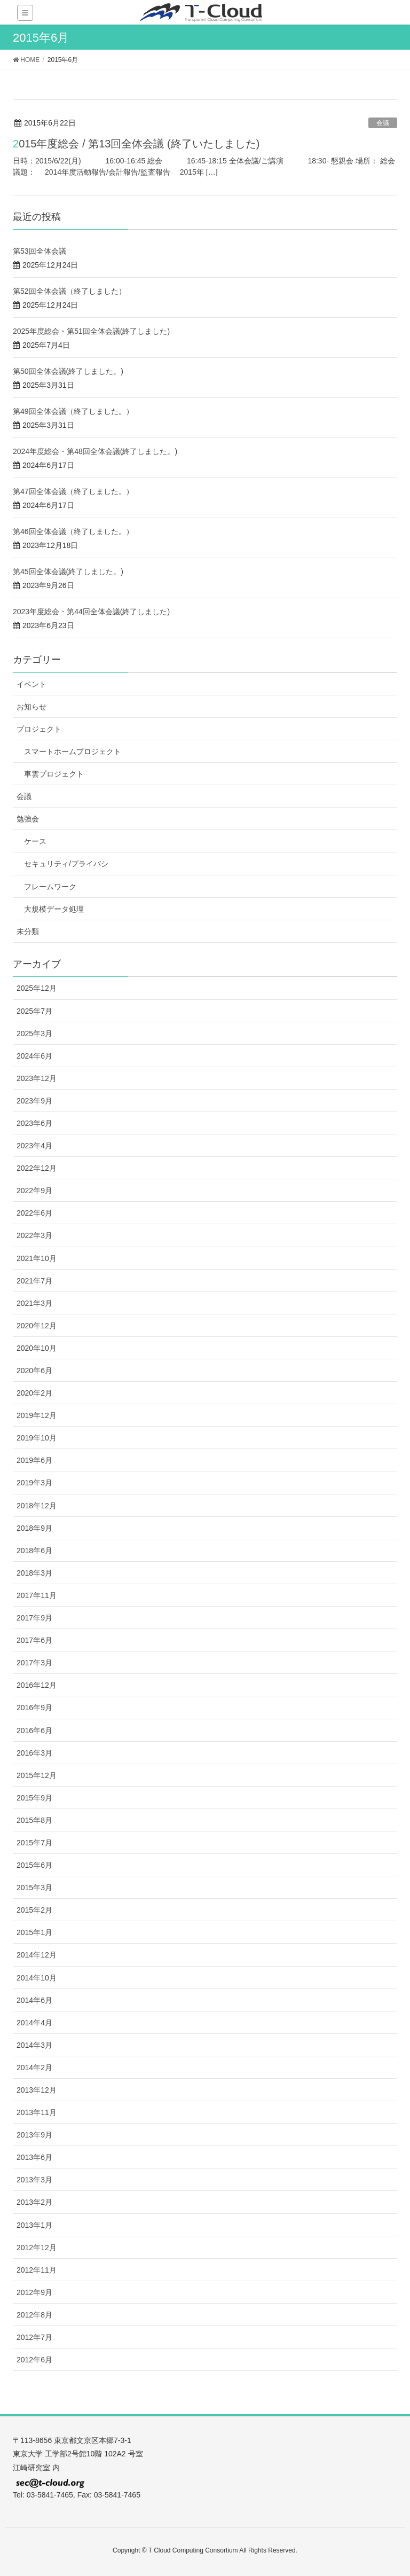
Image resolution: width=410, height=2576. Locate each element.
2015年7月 (34, 1842)
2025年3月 (34, 1033)
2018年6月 (34, 1550)
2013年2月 (34, 2202)
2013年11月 (37, 2112)
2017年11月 (37, 1595)
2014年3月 (34, 2045)
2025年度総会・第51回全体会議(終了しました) (91, 331)
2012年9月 (34, 2292)
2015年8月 (34, 1820)
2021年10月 (37, 1258)
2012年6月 (34, 2359)
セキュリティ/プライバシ (66, 863)
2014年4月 (34, 2022)
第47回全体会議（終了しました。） (73, 491)
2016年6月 (34, 1730)
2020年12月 (37, 1325)
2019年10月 (37, 1438)
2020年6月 (34, 1370)
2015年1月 (34, 1932)
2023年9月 (34, 1101)
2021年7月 (34, 1281)
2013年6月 (34, 2157)
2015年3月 (34, 1887)
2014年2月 (34, 2067)
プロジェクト (39, 729)
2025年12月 (37, 988)
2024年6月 (34, 1056)
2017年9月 (34, 1618)
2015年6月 (34, 1865)
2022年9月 (34, 1190)
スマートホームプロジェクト (72, 751)
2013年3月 (34, 2179)
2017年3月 (34, 1662)
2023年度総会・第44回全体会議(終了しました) (91, 611)
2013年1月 (34, 2225)
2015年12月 (37, 1775)
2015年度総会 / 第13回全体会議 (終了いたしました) (136, 144)
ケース (35, 841)
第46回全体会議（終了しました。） (73, 531)
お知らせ (31, 706)
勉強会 (28, 819)
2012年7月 (34, 2337)
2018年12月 (37, 1505)
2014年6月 (34, 2000)
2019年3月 (34, 1482)
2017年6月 (34, 1640)
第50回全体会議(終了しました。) (68, 371)
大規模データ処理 (54, 909)
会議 (382, 123)
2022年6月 (34, 1213)
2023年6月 (34, 1123)
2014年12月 (37, 1955)
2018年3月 (34, 1573)
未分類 (28, 931)
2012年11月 (37, 2270)
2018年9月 (34, 1528)
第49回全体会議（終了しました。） (73, 411)
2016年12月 (37, 1685)
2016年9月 (34, 1707)
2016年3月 (34, 1753)
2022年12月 (37, 1168)
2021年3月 (34, 1303)
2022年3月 (34, 1235)
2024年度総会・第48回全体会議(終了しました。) (95, 451)
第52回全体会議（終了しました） (69, 291)
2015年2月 (34, 1910)
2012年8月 (34, 2315)
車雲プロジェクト (54, 774)
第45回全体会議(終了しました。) (68, 571)
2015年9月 (34, 1798)
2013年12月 (37, 2090)
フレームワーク (50, 886)
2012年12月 (37, 2247)
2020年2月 (34, 1393)
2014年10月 (37, 1978)
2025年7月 (34, 1011)
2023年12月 (37, 1078)
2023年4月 (34, 1145)
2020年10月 (37, 1348)
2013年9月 (34, 2135)
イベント (31, 684)
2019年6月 (34, 1460)
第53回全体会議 (39, 251)
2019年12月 (37, 1415)
